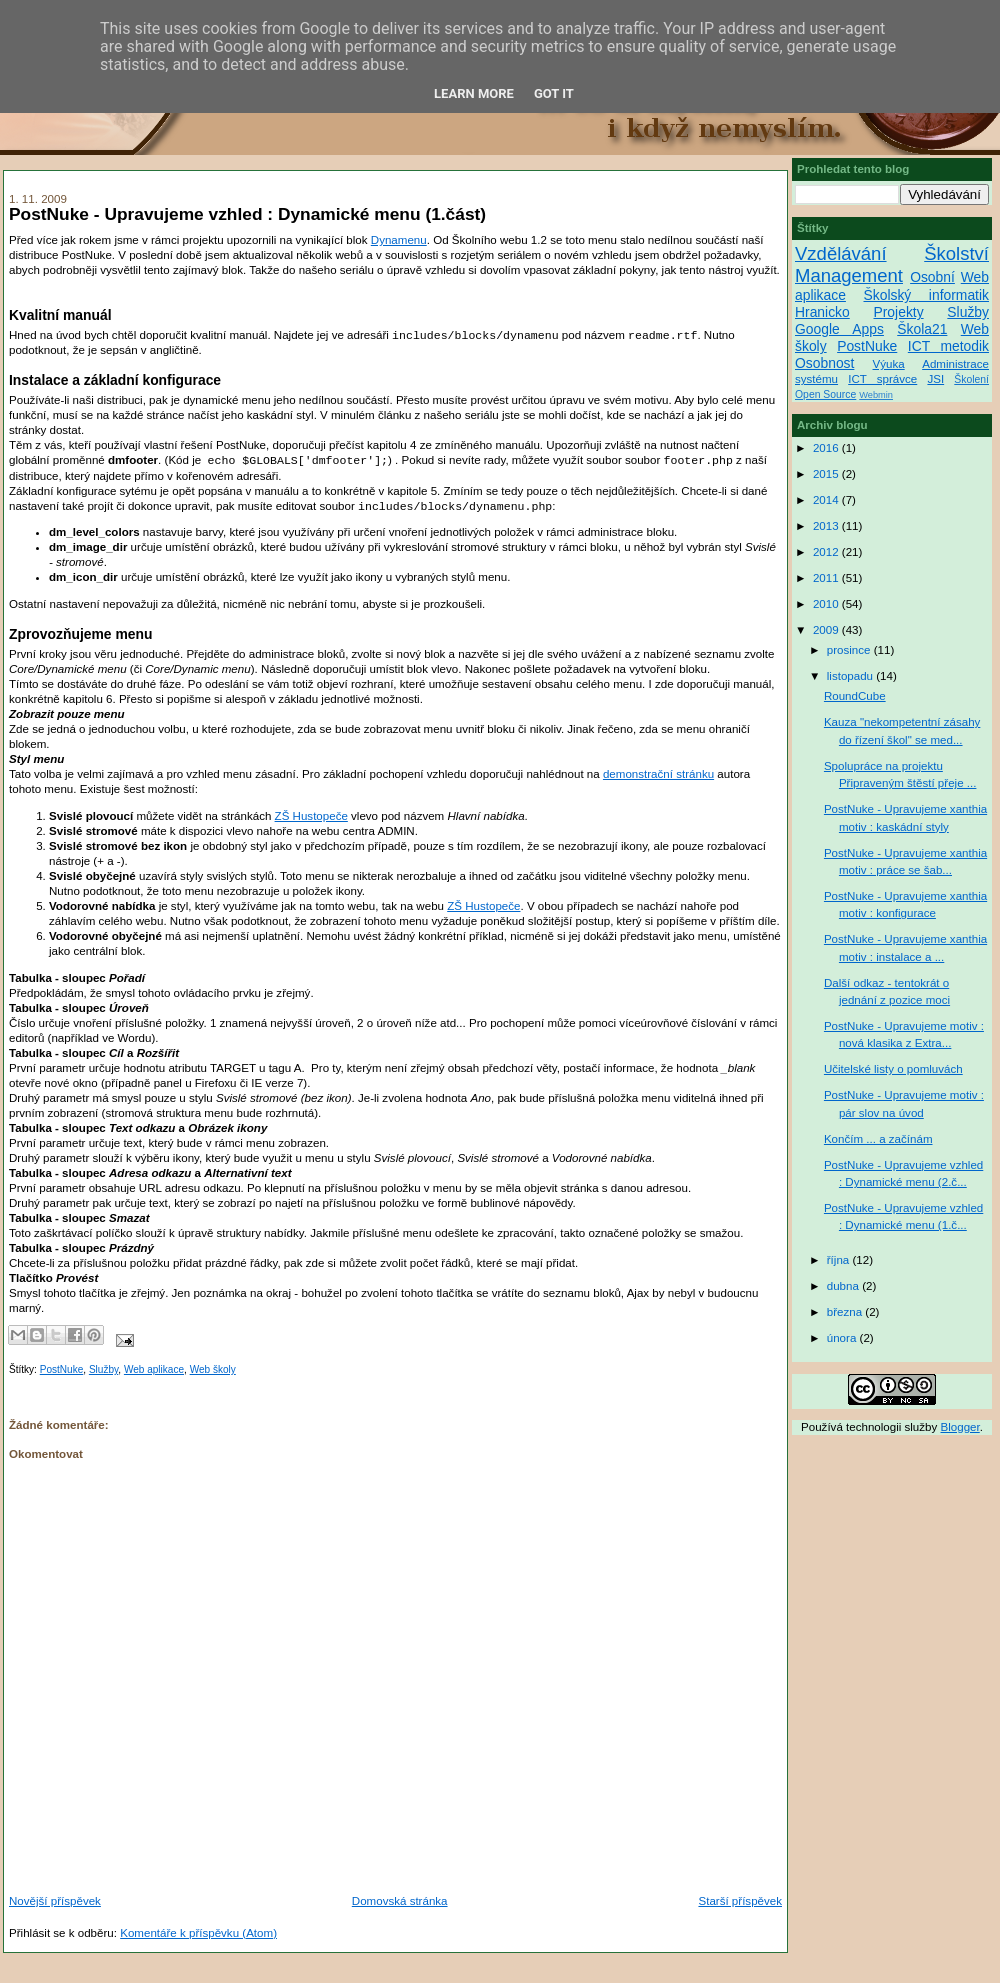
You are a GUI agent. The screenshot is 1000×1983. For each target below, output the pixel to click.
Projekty (898, 312)
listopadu (852, 676)
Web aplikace (154, 1369)
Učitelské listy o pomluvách (893, 1069)
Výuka (889, 364)
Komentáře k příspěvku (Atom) (198, 1933)
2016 (827, 448)
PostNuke (62, 1369)
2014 (827, 500)
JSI (935, 379)
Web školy (213, 1369)
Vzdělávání (841, 253)
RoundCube (855, 696)
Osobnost (824, 363)
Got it (554, 93)
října (840, 1260)
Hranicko (822, 312)
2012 (827, 552)
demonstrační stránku (658, 774)
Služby (103, 1369)
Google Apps (839, 329)
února (843, 1338)
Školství (956, 253)
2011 (827, 578)
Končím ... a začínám (878, 1139)
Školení (971, 379)
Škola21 (922, 329)
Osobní (932, 277)
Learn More (474, 93)
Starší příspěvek (740, 1901)
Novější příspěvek (55, 1901)
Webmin (876, 395)
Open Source (825, 394)
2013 (827, 526)
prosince (850, 650)
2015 (827, 474)
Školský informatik (926, 295)
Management (849, 275)
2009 (827, 630)
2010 (827, 604)
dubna (844, 1286)
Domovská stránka (400, 1901)
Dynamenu (399, 240)
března (846, 1312)
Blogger (960, 1427)
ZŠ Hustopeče (311, 816)
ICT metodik (948, 346)
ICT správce (882, 379)
